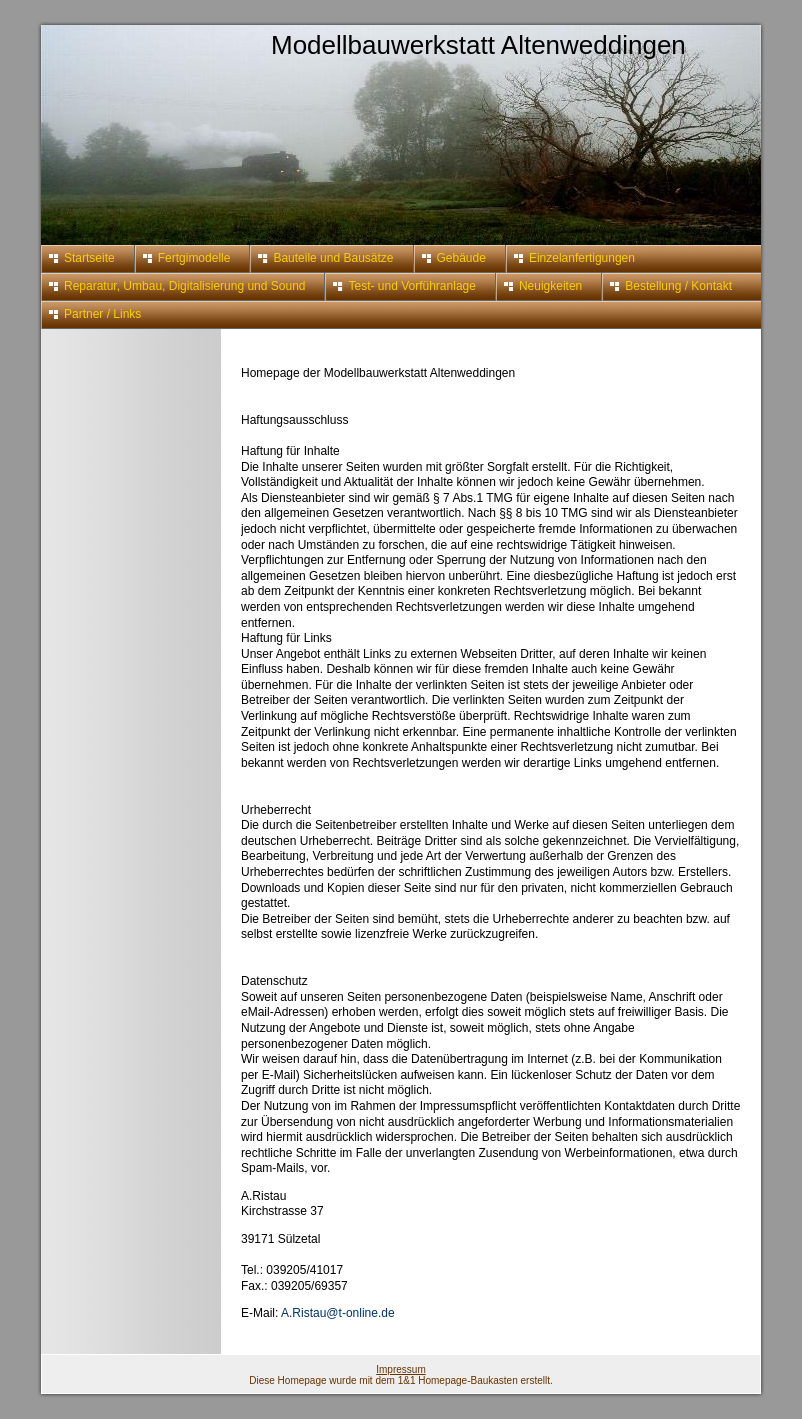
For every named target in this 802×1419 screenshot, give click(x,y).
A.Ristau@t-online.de (338, 1313)
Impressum (400, 1369)
